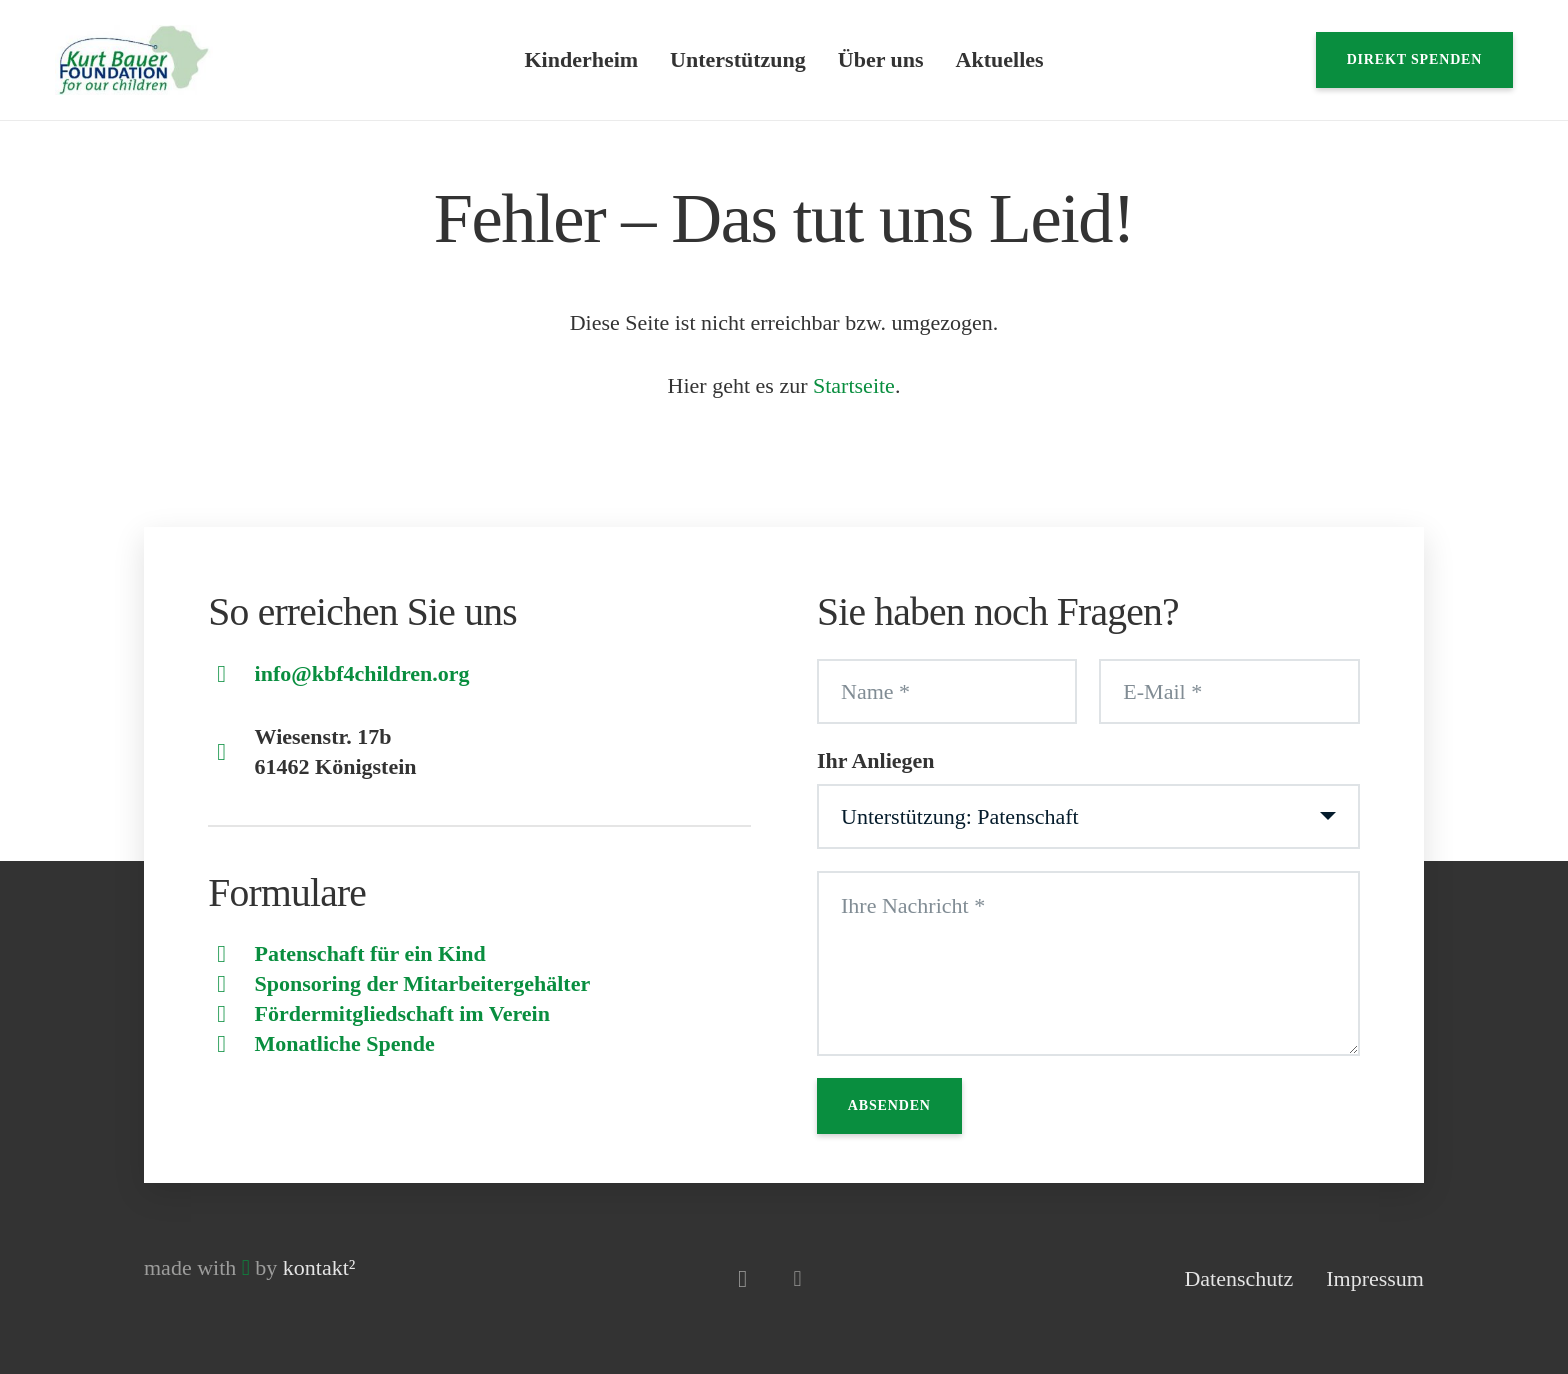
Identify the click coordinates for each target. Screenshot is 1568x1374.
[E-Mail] (1229, 692)
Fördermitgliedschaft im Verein (402, 1013)
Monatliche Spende (345, 1043)
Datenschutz (1238, 1278)
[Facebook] (797, 1278)
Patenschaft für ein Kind (370, 953)
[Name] (947, 692)
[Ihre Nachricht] (1088, 963)
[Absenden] (889, 1106)
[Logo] (134, 60)
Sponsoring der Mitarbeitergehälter (423, 983)
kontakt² (319, 1267)
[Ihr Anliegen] (1088, 817)
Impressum (1375, 1278)
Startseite (854, 385)
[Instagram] (742, 1278)
